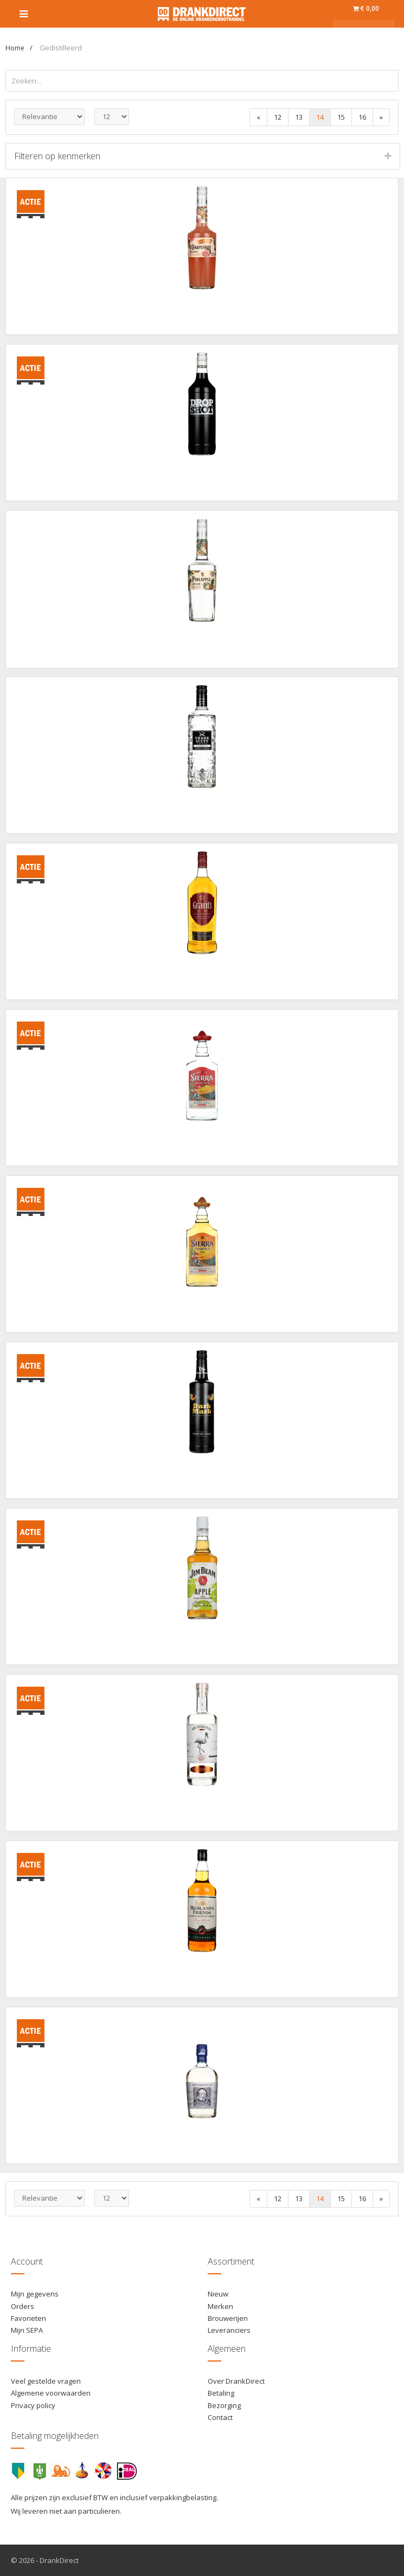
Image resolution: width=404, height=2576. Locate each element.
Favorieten (28, 2318)
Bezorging (224, 2405)
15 (341, 117)
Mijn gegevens (35, 2294)
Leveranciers (229, 2330)
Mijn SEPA (27, 2330)
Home (14, 48)
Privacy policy (33, 2405)
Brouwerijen (228, 2318)
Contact (220, 2417)
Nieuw (218, 2294)
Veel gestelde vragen (46, 2381)
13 (299, 117)
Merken (220, 2306)
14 (320, 117)
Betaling (221, 2393)
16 (362, 117)
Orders (22, 2306)
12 (277, 117)
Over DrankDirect (236, 2381)
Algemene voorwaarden (51, 2393)
